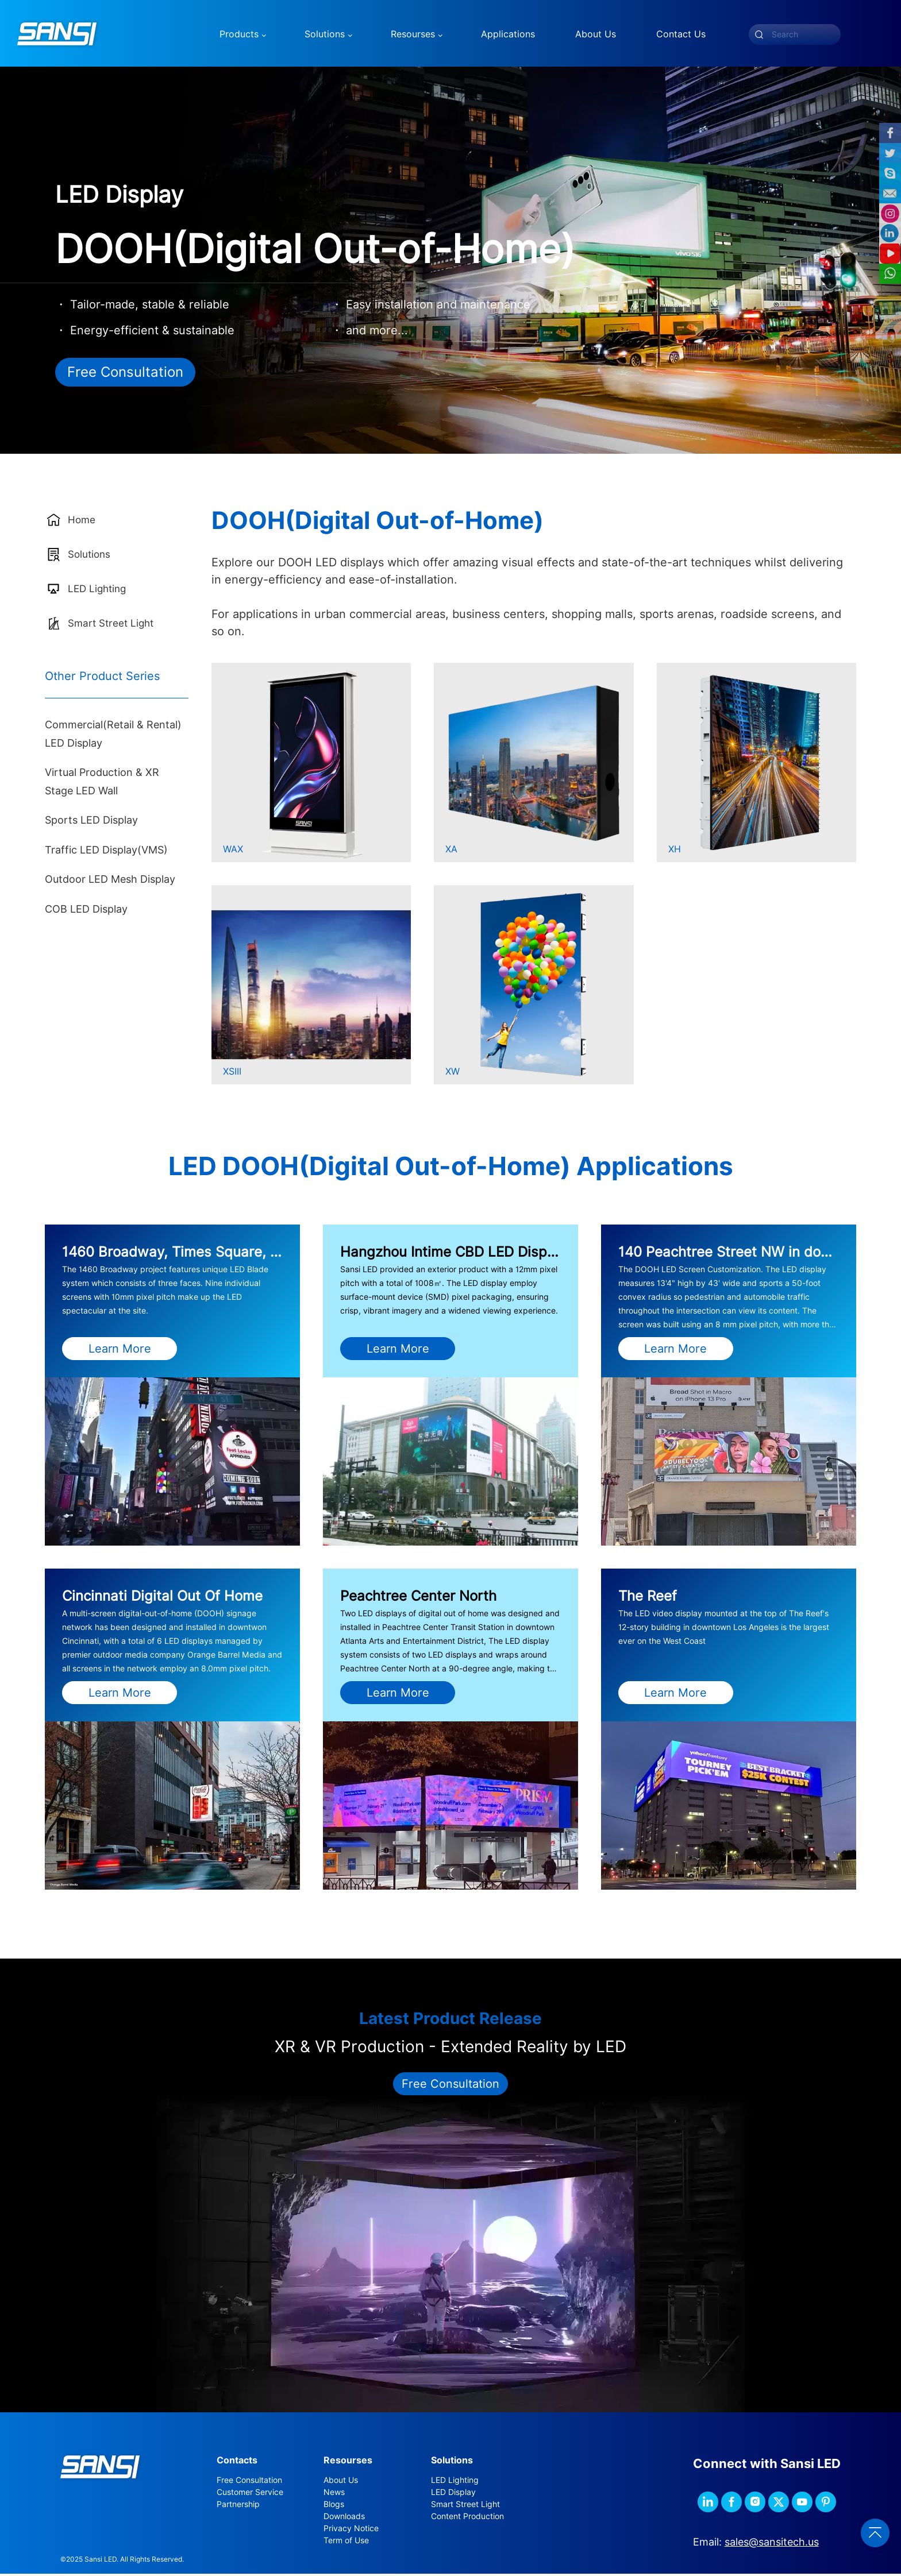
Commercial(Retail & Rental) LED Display (113, 736)
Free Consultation (125, 373)
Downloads (344, 2518)
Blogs (334, 2506)
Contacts (237, 2462)
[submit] (759, 34)
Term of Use (346, 2542)
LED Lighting (455, 2481)
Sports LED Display (91, 822)
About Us (341, 2481)
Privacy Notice (351, 2530)
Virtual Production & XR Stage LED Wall (102, 783)
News (334, 2493)
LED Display (453, 2493)
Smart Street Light (465, 2506)
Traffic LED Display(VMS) (106, 851)
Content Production (467, 2518)
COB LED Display (86, 911)
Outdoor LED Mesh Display (110, 881)
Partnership (238, 2506)
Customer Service (250, 2493)
